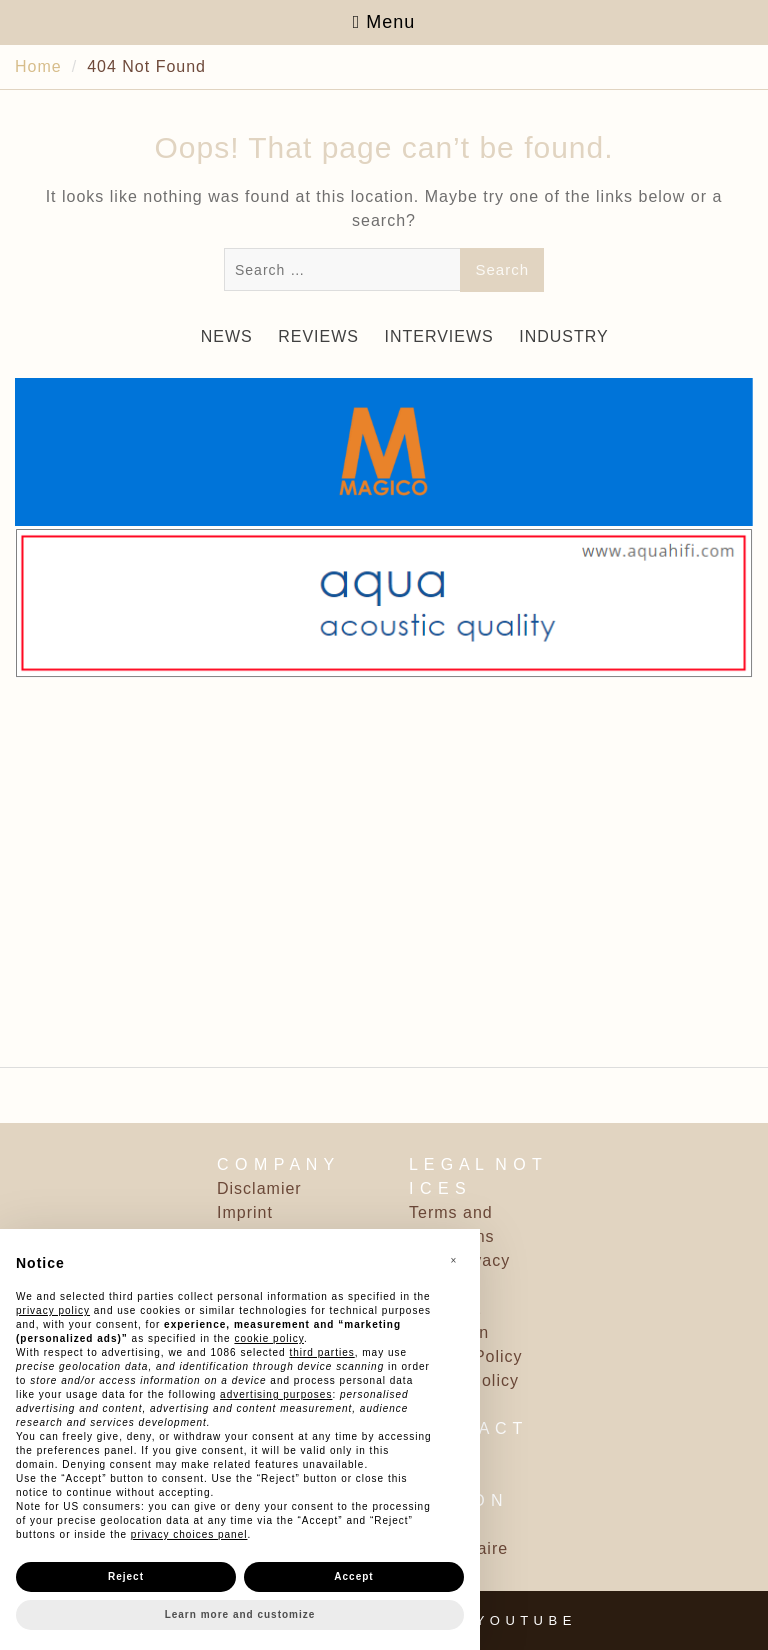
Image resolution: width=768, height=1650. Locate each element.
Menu (384, 22)
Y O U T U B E (524, 1620)
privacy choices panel (189, 1534)
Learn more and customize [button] (240, 1614)
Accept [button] (353, 1576)
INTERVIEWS (438, 336)
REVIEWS (318, 336)
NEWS (227, 336)
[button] (454, 1261)
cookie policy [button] (269, 1338)
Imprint (245, 1212)
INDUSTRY (564, 336)
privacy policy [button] (53, 1310)
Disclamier (259, 1188)
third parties (321, 1352)
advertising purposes (276, 1394)
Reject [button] (126, 1576)
